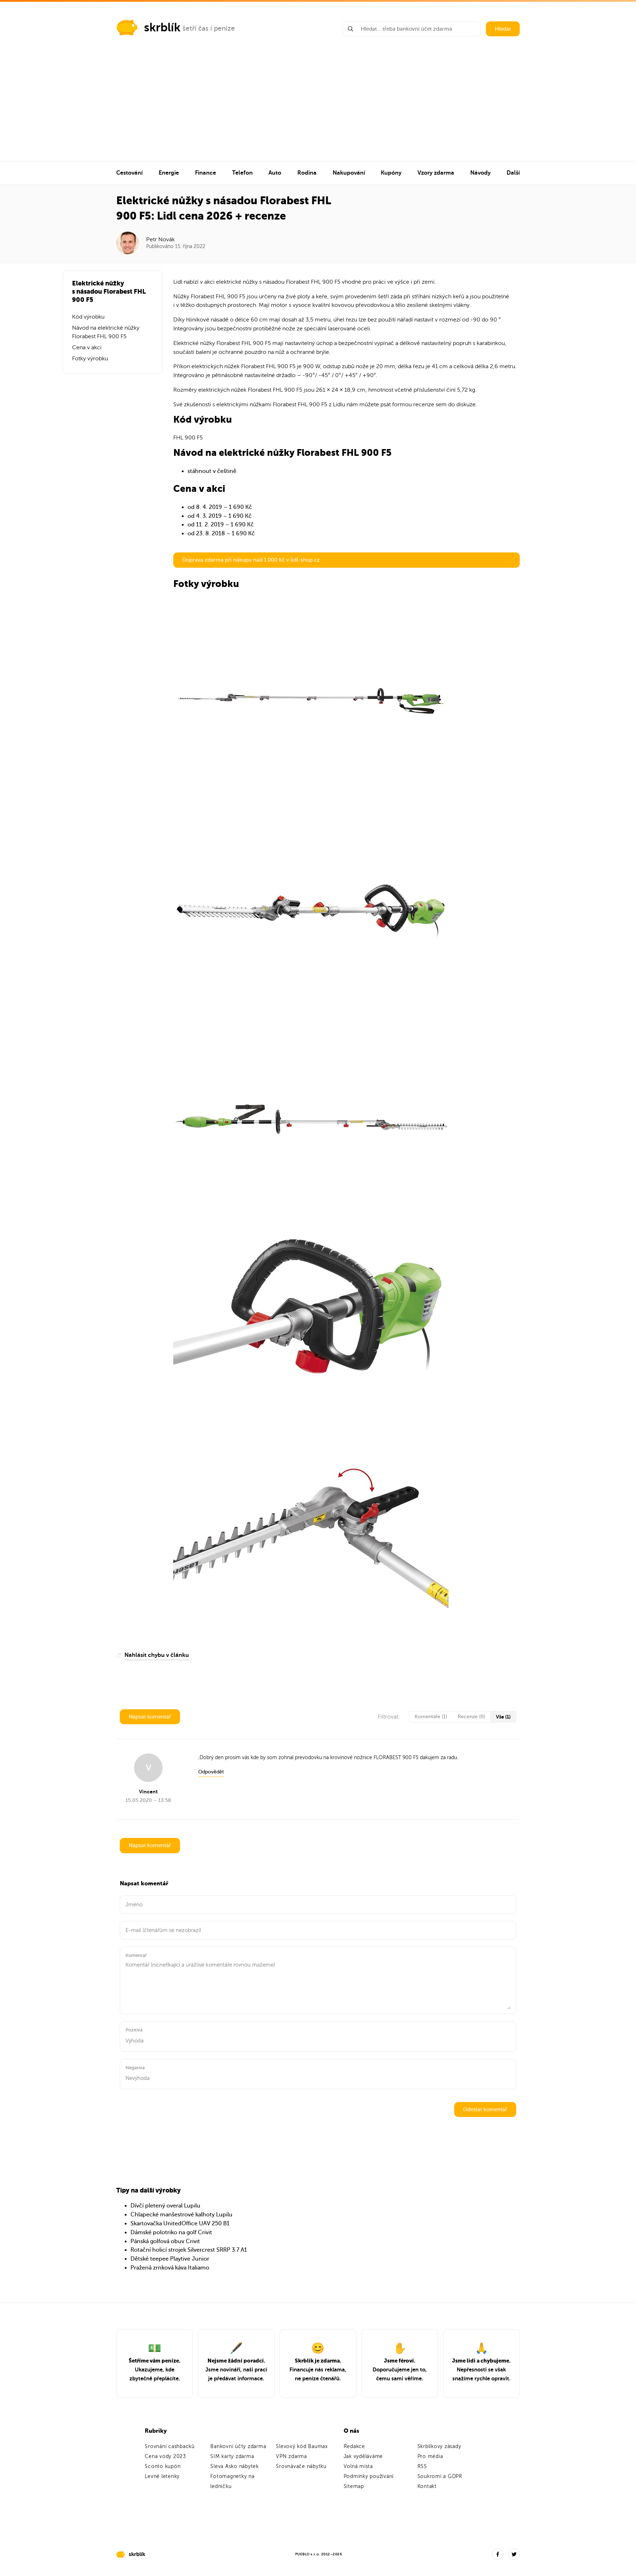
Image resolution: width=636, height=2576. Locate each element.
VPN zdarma (291, 2456)
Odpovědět (211, 1771)
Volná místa (358, 2466)
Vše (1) (503, 1717)
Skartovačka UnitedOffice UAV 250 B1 (180, 2223)
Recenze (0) (471, 1716)
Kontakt (427, 2486)
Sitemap (354, 2486)
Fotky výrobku (90, 358)
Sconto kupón (162, 2466)
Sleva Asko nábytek (234, 2466)
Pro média (430, 2456)
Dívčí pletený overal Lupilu (165, 2206)
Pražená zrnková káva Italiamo (169, 2268)
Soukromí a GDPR (439, 2476)
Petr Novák (160, 239)
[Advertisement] (318, 108)
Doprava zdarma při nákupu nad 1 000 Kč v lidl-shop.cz (251, 560)
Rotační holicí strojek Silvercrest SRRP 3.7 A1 (188, 2250)
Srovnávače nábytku (301, 2466)
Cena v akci (87, 347)
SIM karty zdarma (232, 2456)
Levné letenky (162, 2476)
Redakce (354, 2446)
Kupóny (391, 173)
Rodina (307, 173)
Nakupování (349, 173)
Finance (205, 173)
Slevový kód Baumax (302, 2446)
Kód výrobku (88, 317)
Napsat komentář (150, 1717)
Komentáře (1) (431, 1716)
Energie (169, 173)
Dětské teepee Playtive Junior (169, 2259)
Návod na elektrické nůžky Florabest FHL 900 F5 (105, 332)
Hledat (503, 29)
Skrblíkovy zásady (439, 2446)
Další (513, 173)
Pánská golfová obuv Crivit (165, 2241)
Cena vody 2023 (165, 2456)
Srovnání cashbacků (170, 2446)
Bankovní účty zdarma (238, 2446)
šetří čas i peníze (209, 28)
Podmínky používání (369, 2476)
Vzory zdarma (435, 173)
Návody (480, 173)
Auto (274, 173)
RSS (422, 2466)
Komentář (136, 1955)
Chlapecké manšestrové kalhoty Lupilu (181, 2214)
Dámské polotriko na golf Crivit (171, 2232)
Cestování (129, 173)
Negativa (135, 2067)
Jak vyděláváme (363, 2456)
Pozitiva (134, 2030)
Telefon (242, 173)
